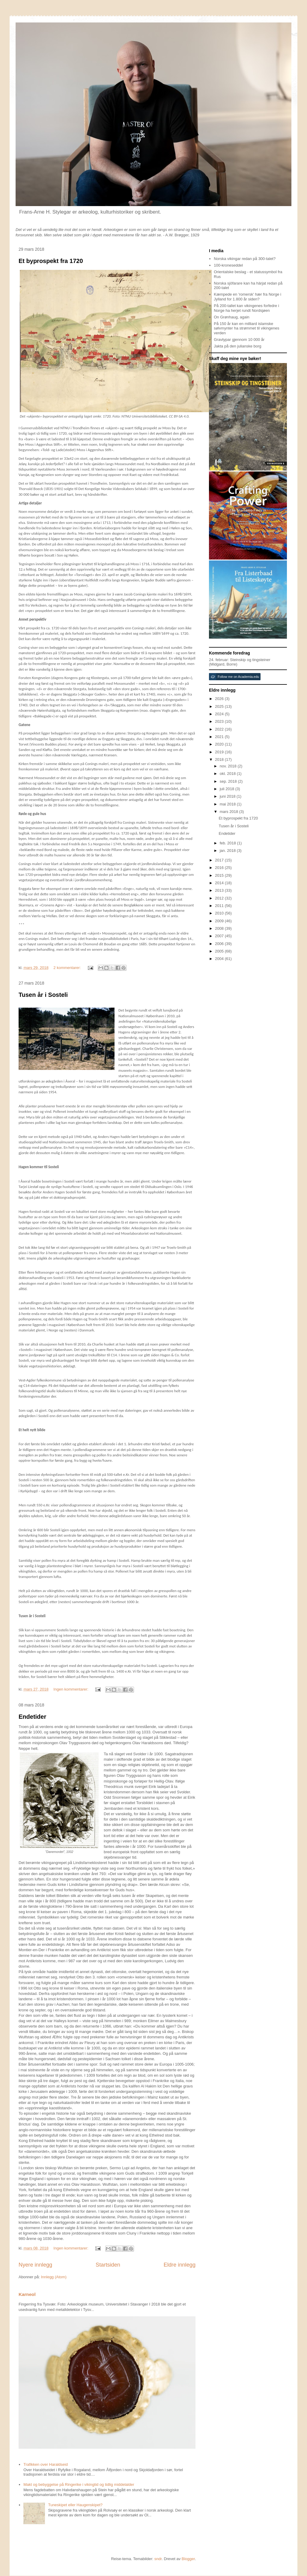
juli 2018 (227, 789)
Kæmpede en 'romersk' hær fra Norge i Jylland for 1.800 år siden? (247, 296)
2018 (220, 759)
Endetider (32, 1716)
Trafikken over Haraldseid (45, 2464)
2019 (220, 752)
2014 (220, 883)
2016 (220, 867)
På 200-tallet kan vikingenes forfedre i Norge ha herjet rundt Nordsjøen (246, 308)
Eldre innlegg (179, 2265)
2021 (220, 736)
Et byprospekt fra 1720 (51, 261)
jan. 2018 (228, 850)
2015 (220, 875)
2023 (220, 721)
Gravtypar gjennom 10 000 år (239, 339)
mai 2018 (228, 804)
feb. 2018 (228, 843)
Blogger (188, 2559)
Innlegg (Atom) (53, 2277)
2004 (220, 958)
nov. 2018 (229, 766)
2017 (220, 860)
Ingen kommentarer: (71, 1689)
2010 (220, 913)
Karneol (27, 2294)
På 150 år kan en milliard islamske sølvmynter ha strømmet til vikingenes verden (246, 328)
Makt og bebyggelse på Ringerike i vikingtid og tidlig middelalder (78, 2484)
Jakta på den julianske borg (237, 346)
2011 (220, 905)
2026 (220, 698)
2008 (220, 928)
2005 (220, 951)
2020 (220, 744)
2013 (220, 890)
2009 (220, 921)
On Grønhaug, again (231, 317)
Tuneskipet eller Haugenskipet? (75, 2505)
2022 (220, 729)
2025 (220, 706)
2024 (220, 714)
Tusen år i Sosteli (43, 994)
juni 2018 (228, 796)
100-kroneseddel (228, 265)
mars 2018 (229, 811)
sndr (158, 2559)
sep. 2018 (229, 781)
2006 (220, 943)
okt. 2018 (228, 773)
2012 (220, 898)
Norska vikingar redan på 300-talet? (245, 258)
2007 (220, 936)
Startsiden (108, 2265)
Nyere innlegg (35, 2265)
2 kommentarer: (67, 967)
